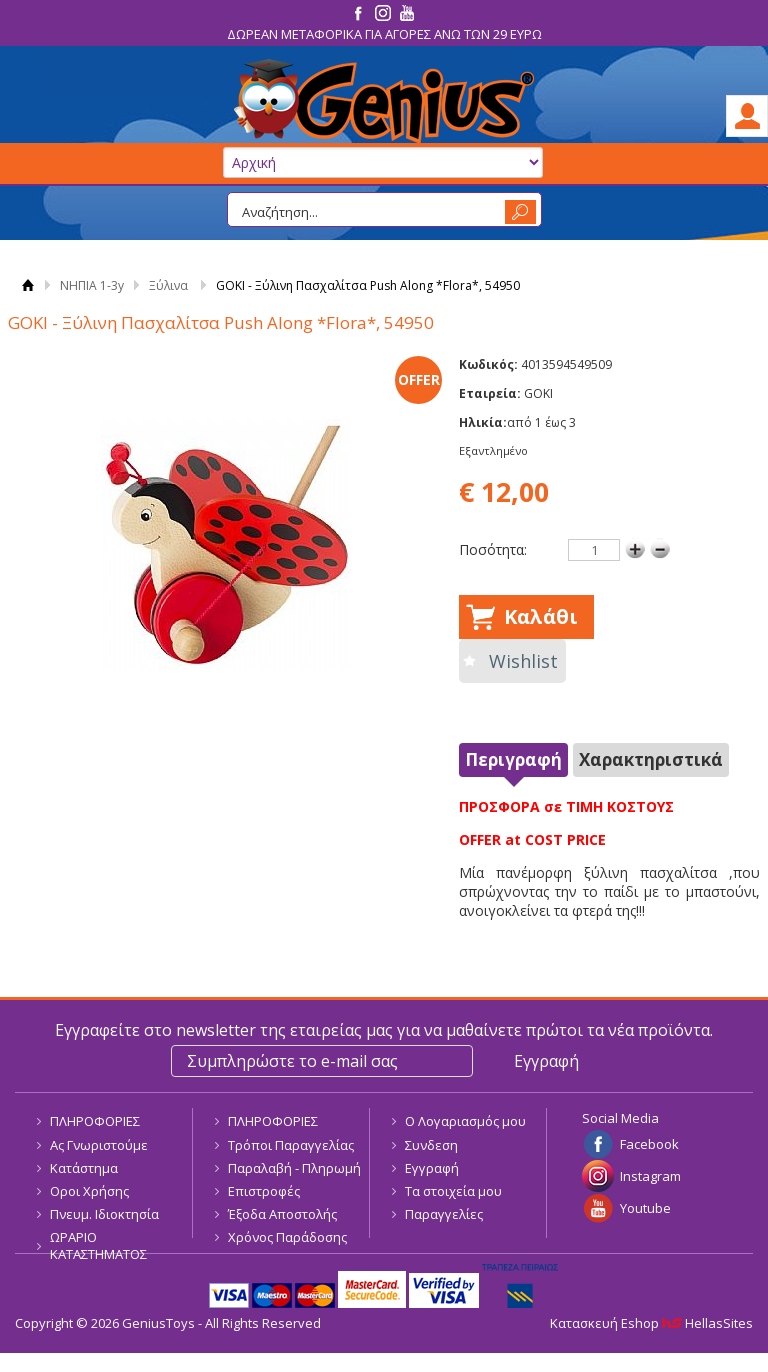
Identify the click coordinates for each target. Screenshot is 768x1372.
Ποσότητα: (493, 549)
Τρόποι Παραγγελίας (291, 1145)
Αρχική (27, 285)
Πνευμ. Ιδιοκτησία (104, 1214)
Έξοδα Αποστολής (282, 1214)
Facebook (649, 1144)
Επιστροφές (264, 1191)
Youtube (645, 1208)
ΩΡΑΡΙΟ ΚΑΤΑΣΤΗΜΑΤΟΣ (98, 1245)
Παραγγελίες (444, 1214)
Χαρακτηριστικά (651, 759)
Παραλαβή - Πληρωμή (294, 1168)
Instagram (650, 1176)
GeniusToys (384, 101)
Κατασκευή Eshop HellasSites (651, 1323)
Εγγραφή (432, 1168)
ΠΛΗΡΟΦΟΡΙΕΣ (95, 1121)
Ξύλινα (168, 285)
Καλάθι (541, 616)
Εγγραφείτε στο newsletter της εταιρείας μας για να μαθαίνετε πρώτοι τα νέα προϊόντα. (384, 1030)
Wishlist (523, 661)
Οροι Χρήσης (89, 1191)
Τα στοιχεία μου (453, 1191)
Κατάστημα (84, 1168)
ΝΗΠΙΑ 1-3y (92, 285)
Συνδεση (431, 1145)
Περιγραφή (513, 759)
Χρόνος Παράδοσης (287, 1237)
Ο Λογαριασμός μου (465, 1121)
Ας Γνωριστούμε (99, 1145)
